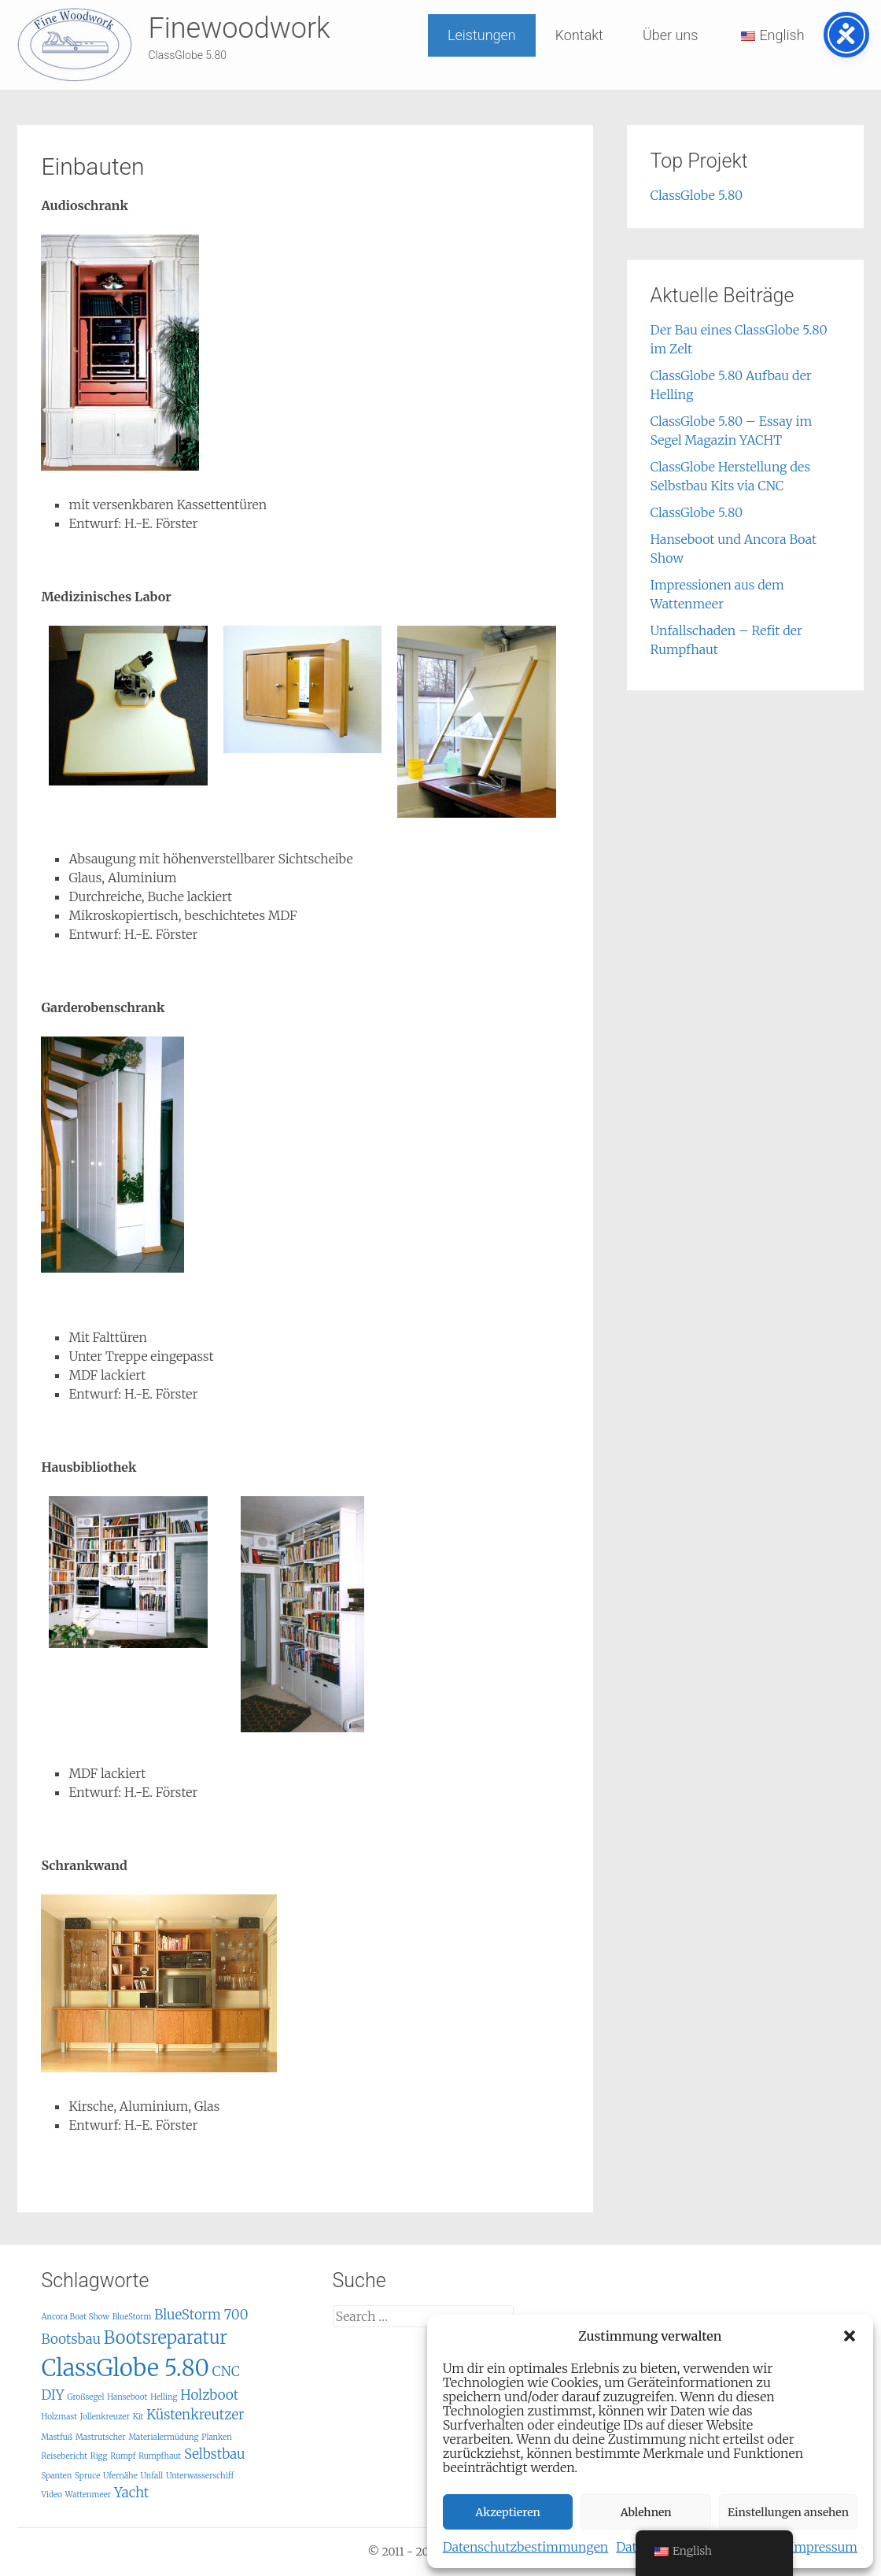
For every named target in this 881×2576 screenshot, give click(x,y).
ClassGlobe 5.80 (697, 195)
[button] (849, 2336)
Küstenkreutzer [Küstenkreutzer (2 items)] (195, 2414)
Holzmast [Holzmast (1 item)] (59, 2417)
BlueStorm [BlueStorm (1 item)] (132, 2317)
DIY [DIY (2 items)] (52, 2395)
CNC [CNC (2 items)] (226, 2371)
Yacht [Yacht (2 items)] (131, 2492)
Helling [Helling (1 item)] (163, 2397)
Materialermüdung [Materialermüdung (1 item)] (163, 2437)
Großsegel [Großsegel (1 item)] (85, 2397)
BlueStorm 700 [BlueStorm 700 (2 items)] (201, 2314)
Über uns (670, 35)
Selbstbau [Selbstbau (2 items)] (214, 2454)
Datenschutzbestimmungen (526, 2547)
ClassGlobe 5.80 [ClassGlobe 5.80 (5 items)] (124, 2367)
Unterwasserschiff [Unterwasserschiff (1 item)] (200, 2476)
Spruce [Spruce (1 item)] (87, 2476)
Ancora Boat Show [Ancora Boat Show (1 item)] (75, 2317)
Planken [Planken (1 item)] (216, 2437)
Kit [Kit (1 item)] (138, 2417)
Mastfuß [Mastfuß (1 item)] (56, 2437)
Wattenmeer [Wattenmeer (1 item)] (88, 2494)
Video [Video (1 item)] (51, 2494)
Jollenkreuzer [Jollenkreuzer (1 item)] (105, 2417)
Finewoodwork (239, 28)
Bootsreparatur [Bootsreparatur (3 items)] (165, 2338)
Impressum (823, 2547)
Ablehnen (646, 2512)
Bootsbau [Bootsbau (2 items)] (71, 2339)
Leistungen (482, 35)
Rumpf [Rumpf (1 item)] (122, 2456)
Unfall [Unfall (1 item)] (152, 2476)
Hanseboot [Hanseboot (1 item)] (127, 2397)
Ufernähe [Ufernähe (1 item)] (120, 2476)
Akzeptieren (507, 2512)
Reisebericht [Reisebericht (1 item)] (64, 2456)
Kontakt (579, 35)
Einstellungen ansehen (788, 2512)
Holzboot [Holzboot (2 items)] (209, 2395)
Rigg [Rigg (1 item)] (99, 2456)
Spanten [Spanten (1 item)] (56, 2476)
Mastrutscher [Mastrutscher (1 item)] (101, 2437)
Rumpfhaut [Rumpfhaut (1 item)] (159, 2456)
